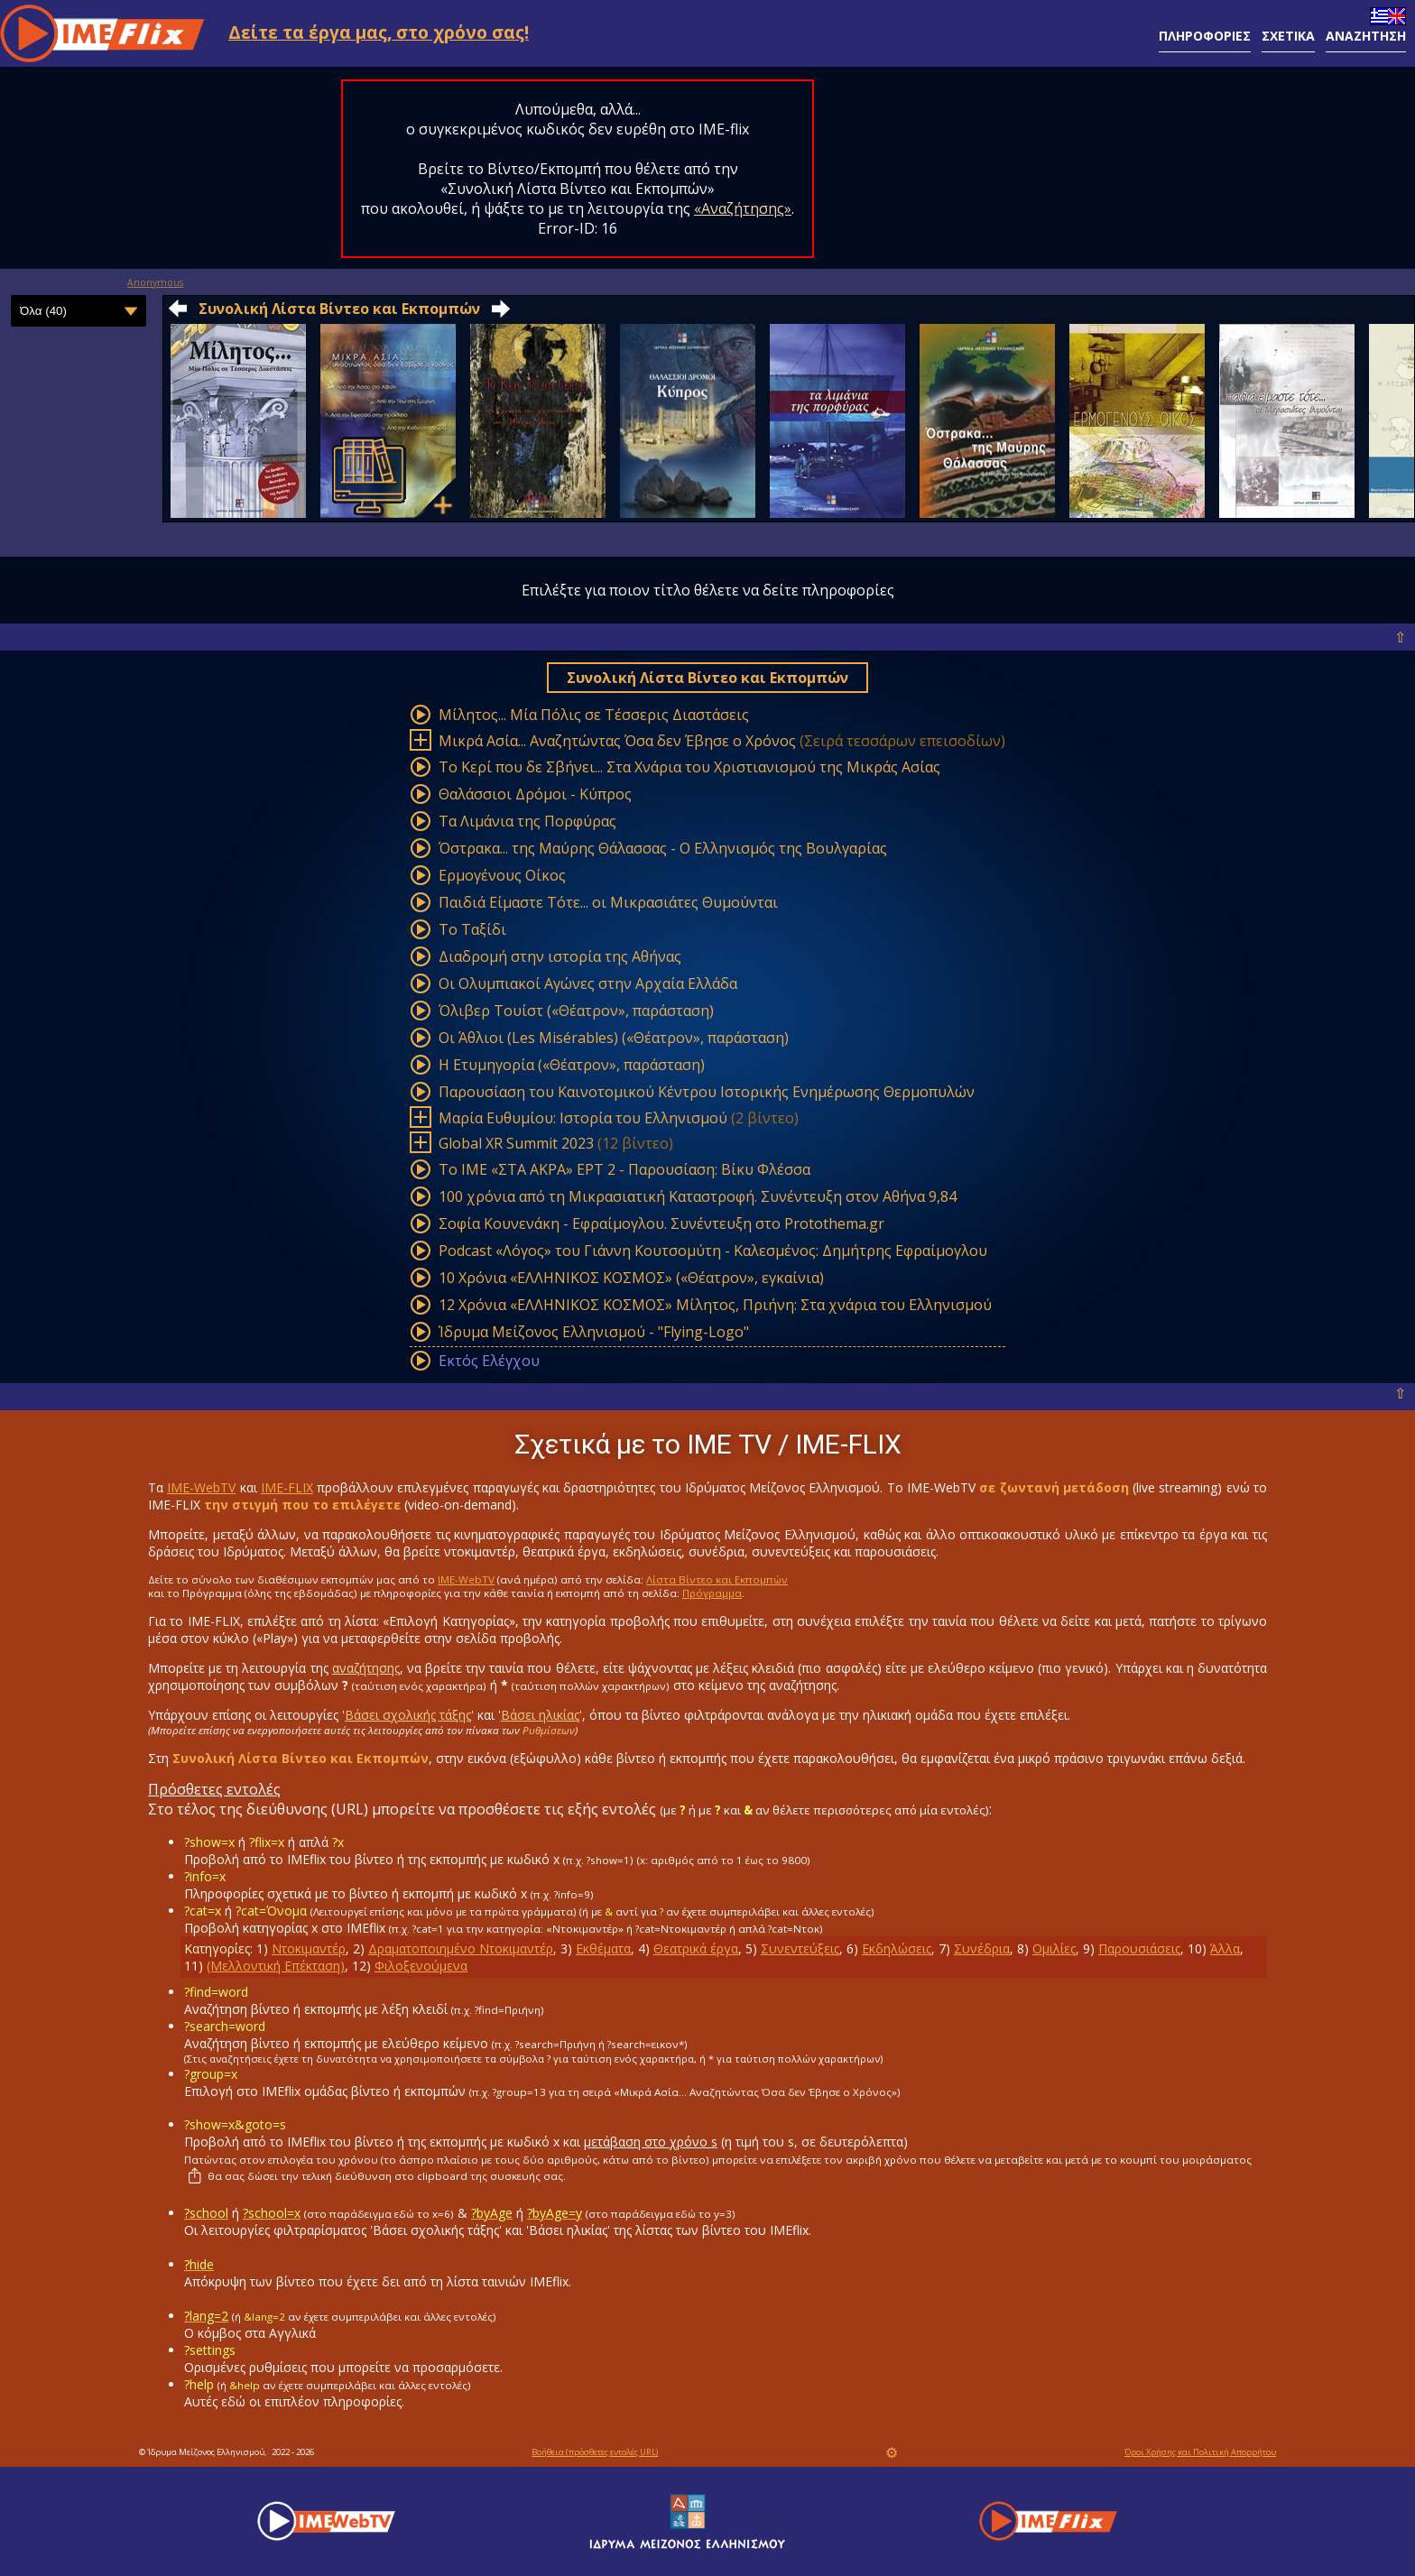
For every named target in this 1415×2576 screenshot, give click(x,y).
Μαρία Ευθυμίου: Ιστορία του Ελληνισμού (583, 1118)
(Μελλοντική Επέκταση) (276, 1965)
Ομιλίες (1054, 1948)
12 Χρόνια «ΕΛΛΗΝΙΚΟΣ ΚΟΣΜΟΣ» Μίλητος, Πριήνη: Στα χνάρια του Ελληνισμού (715, 1305)
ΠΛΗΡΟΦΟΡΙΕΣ (1205, 35)
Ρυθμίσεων (549, 1730)
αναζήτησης (366, 1667)
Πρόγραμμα (712, 1593)
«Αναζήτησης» (742, 208)
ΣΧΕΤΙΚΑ (1288, 35)
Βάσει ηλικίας (540, 1714)
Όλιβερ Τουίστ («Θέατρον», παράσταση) (576, 1010)
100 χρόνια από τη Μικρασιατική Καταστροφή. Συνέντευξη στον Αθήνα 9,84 (698, 1196)
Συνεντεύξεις (800, 1948)
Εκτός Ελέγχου (489, 1361)
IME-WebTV (201, 1487)
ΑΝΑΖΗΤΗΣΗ (1366, 35)
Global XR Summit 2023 (516, 1143)
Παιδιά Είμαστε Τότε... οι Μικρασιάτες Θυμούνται (608, 902)
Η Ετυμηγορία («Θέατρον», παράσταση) (572, 1065)
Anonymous (155, 282)
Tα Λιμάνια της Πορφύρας (527, 821)
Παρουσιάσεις (1139, 1948)
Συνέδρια (982, 1948)
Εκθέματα (603, 1948)
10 (1195, 1948)
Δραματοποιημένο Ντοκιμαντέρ (460, 1948)
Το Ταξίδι (472, 929)
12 (359, 1965)
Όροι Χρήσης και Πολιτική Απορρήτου (1200, 2452)
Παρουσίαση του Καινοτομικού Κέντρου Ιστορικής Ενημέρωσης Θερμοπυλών (707, 1092)
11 (191, 1965)
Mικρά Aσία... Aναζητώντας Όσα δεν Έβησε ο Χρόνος (617, 741)
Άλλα (1225, 1948)
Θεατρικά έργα (695, 1948)
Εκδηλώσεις (896, 1948)
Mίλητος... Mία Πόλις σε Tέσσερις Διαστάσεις (594, 715)
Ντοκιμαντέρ (309, 1948)
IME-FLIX (287, 1487)
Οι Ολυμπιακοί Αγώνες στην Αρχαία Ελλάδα (588, 983)
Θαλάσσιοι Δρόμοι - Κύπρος (535, 794)
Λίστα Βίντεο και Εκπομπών (717, 1579)
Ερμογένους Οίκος (502, 875)
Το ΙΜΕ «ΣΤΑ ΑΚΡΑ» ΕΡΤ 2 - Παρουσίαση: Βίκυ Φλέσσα (624, 1169)
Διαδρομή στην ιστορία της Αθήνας (560, 956)
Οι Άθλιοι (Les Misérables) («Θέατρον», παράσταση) (614, 1038)
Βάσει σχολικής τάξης (408, 1714)
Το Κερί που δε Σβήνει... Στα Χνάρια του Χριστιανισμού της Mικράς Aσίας (689, 767)
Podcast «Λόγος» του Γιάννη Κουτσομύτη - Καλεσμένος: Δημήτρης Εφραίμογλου (713, 1250)
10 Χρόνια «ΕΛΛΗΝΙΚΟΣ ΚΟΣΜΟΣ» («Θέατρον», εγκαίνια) (631, 1278)
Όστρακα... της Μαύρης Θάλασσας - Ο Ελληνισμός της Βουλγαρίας (663, 848)
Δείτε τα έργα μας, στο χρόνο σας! (378, 32)
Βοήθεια (595, 2452)
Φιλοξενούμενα (421, 1965)
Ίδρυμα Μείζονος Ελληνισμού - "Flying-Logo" (594, 1332)
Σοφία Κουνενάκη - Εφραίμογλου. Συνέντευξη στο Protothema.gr (661, 1223)
